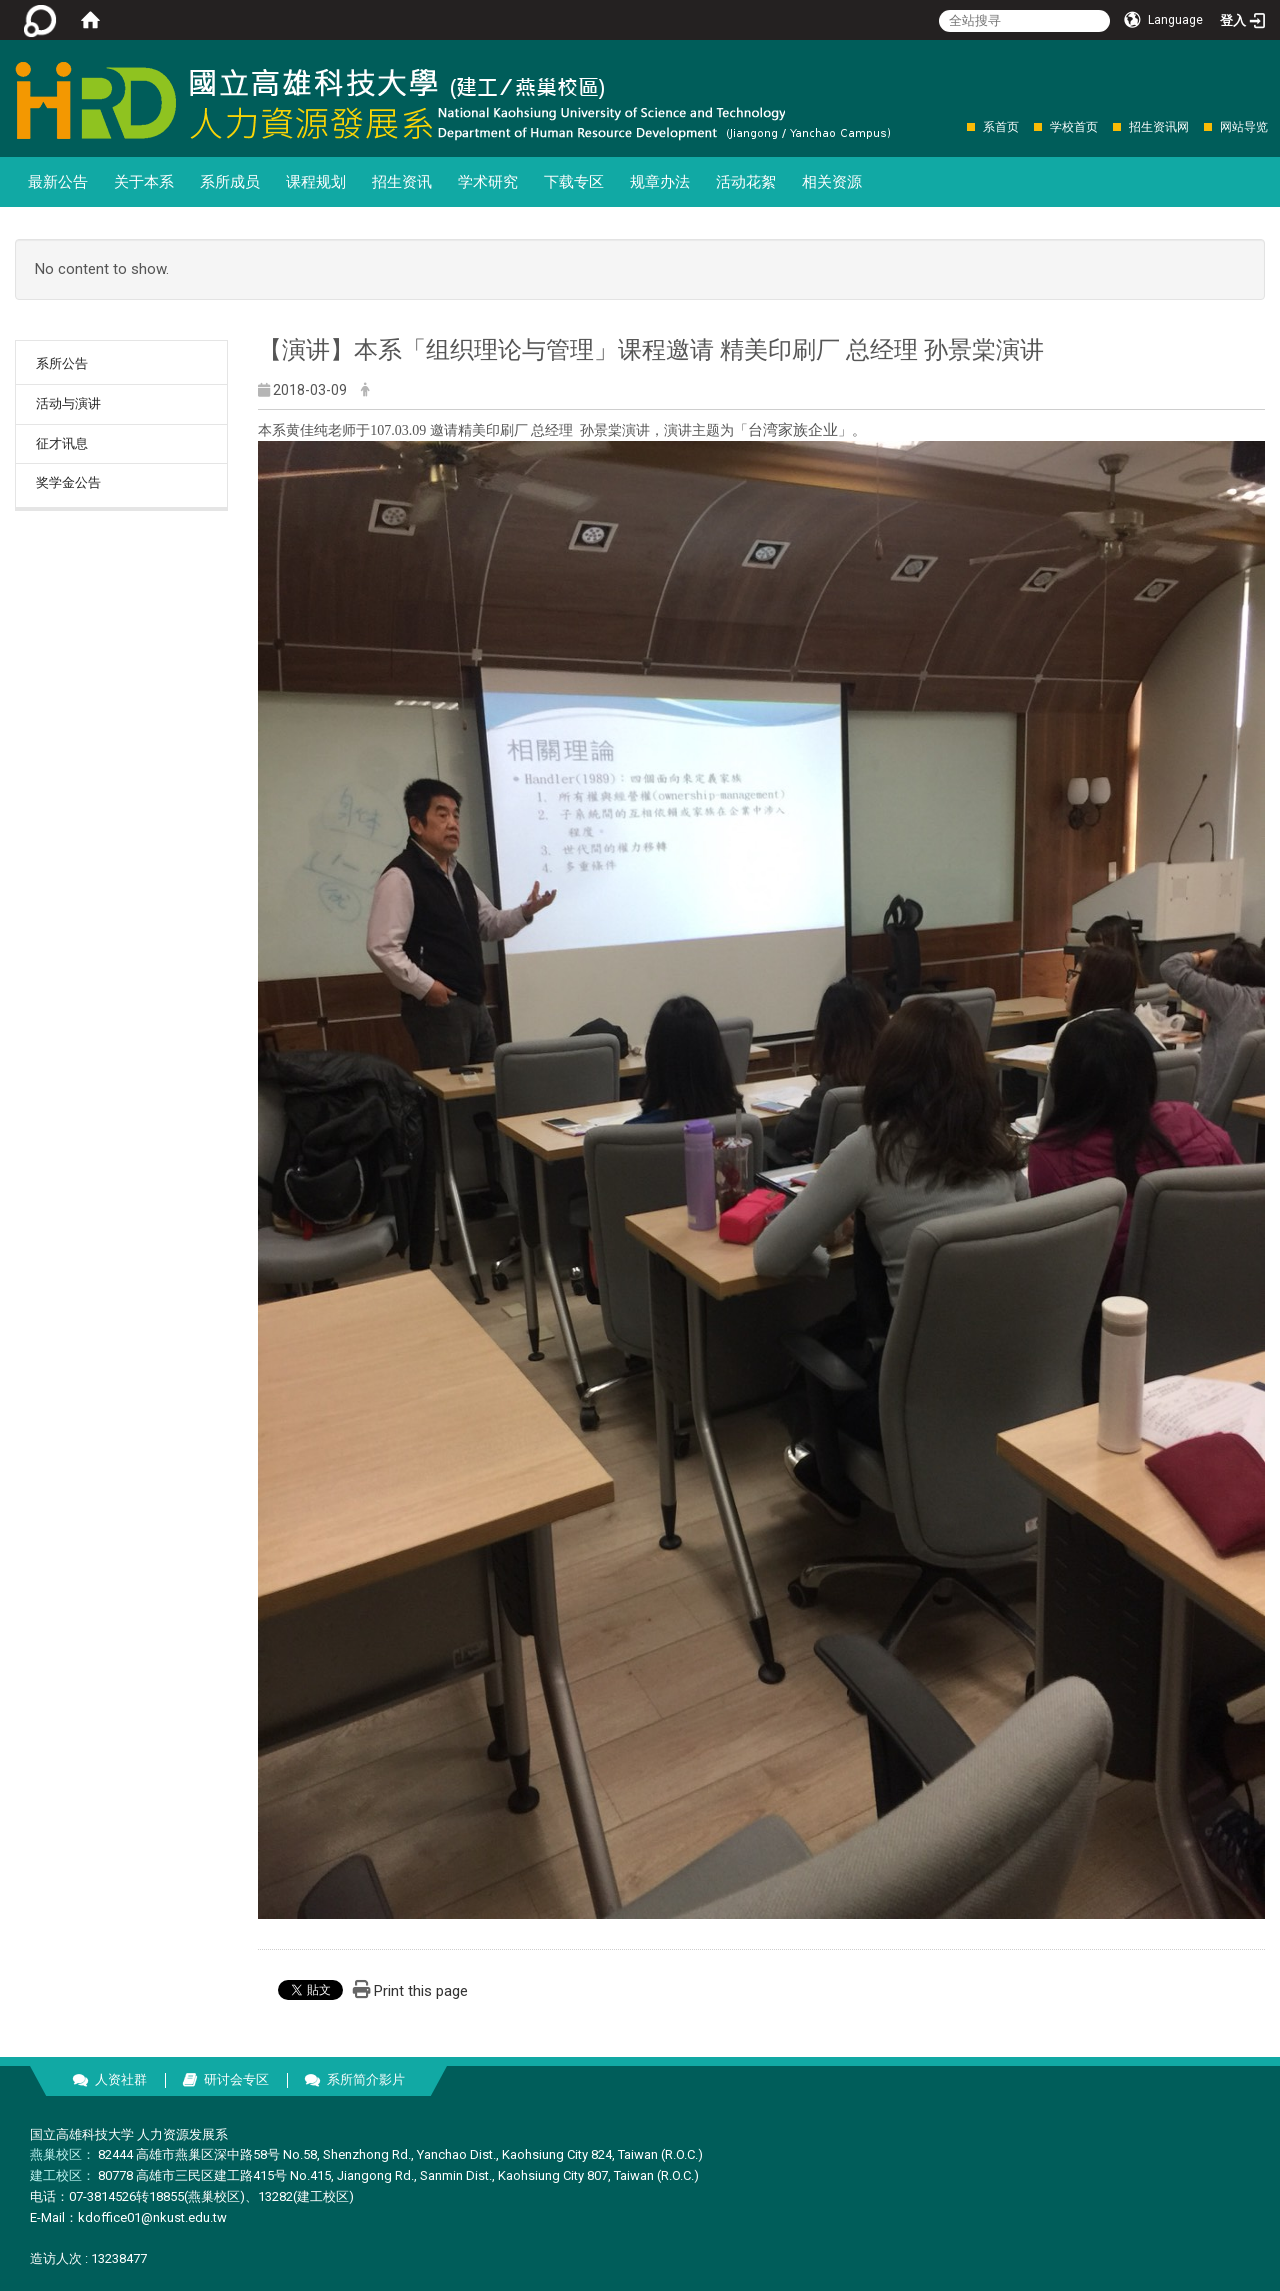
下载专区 (574, 182)
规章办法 (660, 182)
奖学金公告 (68, 482)
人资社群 (121, 2079)
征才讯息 (62, 443)
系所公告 (62, 363)
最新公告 (58, 182)
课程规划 (316, 182)
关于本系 (144, 182)
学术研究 (488, 182)
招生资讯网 (1159, 127)
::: (956, 126)
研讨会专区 (236, 2079)
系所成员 (230, 182)
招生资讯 (402, 182)
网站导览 (1244, 127)
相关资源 (832, 182)
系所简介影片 (366, 2079)
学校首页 (1074, 127)
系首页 (1001, 127)
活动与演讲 (68, 403)
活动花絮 (746, 182)
